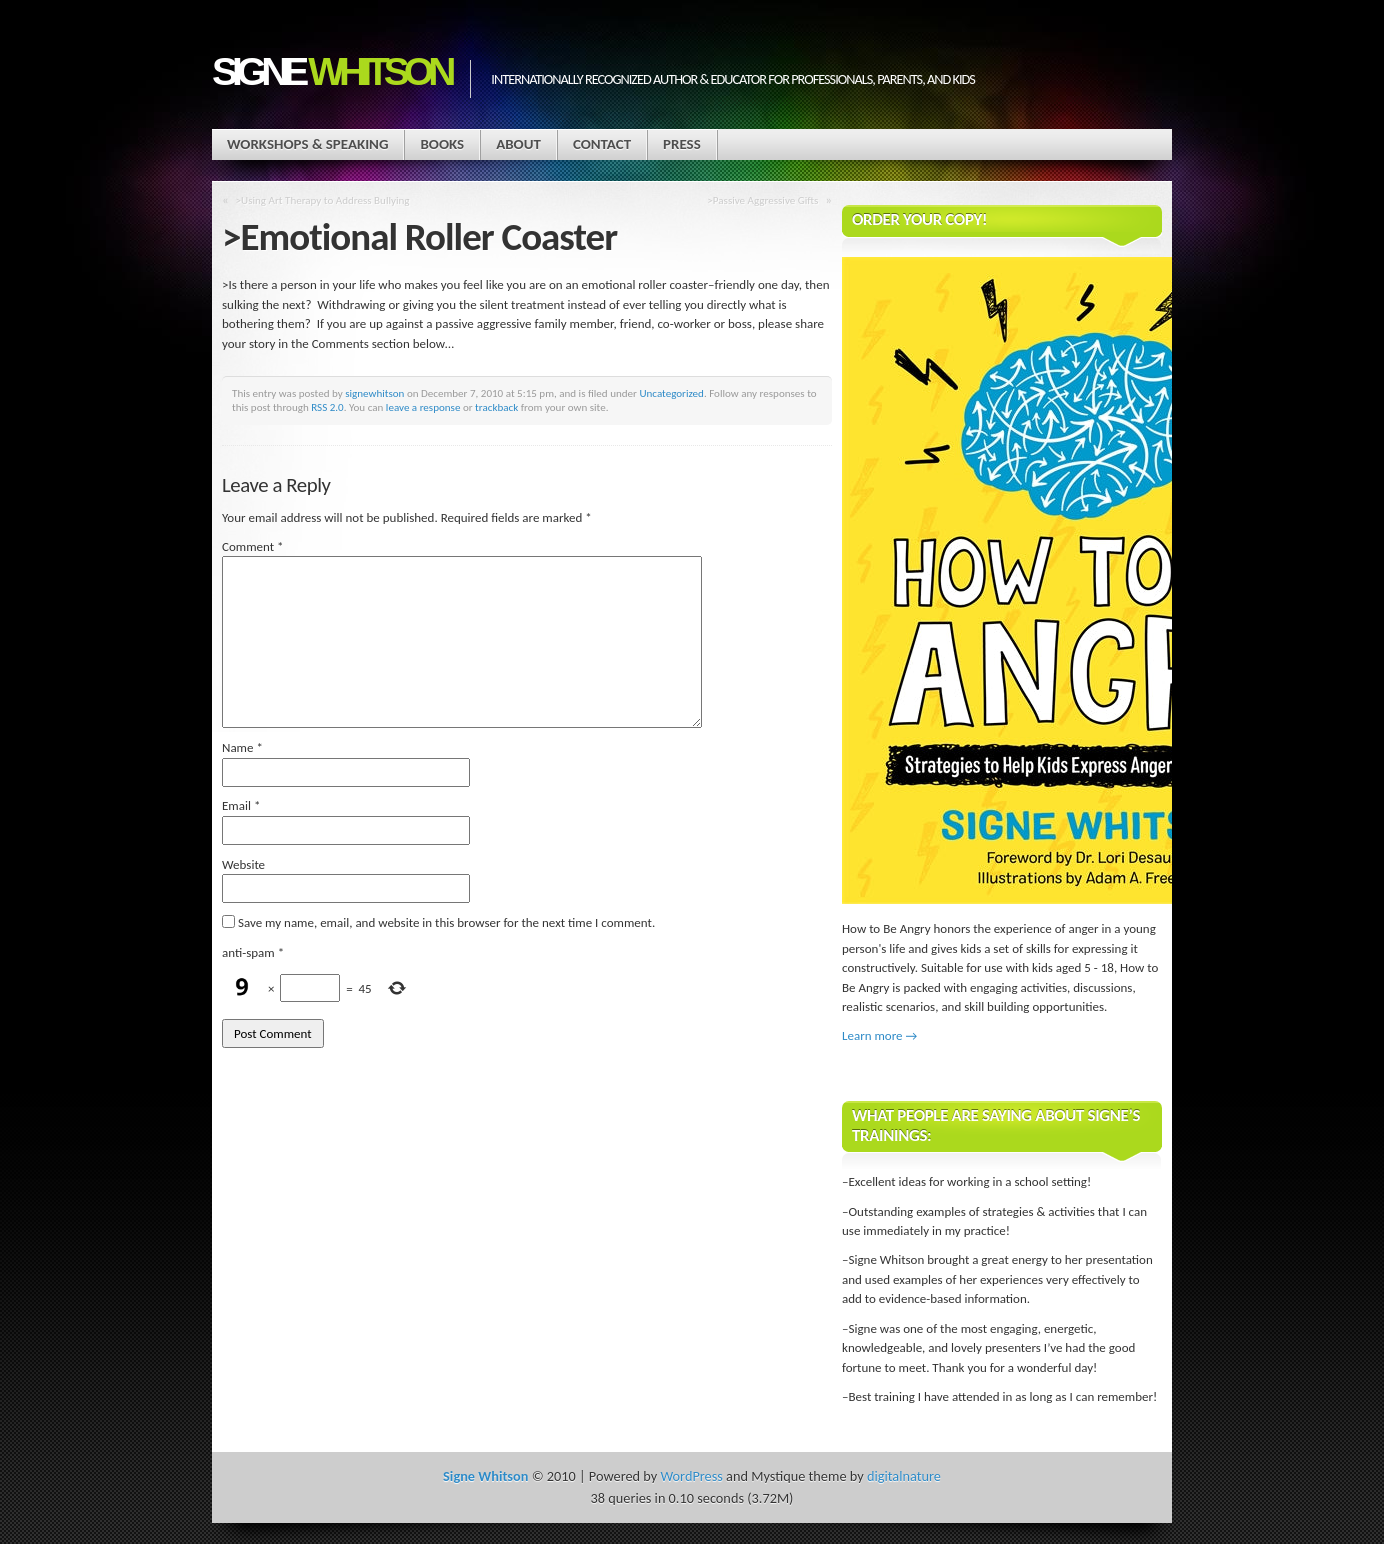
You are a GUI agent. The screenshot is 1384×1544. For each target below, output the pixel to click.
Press (682, 144)
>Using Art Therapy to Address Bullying (323, 200)
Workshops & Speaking (307, 144)
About (518, 144)
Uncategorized (671, 393)
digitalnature (904, 1476)
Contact (602, 144)
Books (442, 144)
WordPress (691, 1476)
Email (241, 805)
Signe (331, 71)
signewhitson (374, 393)
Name (242, 747)
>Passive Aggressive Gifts (762, 200)
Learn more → (879, 1035)
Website (243, 864)
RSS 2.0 (327, 407)
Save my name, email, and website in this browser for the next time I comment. (446, 922)
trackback (496, 407)
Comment (253, 546)
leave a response (423, 407)
